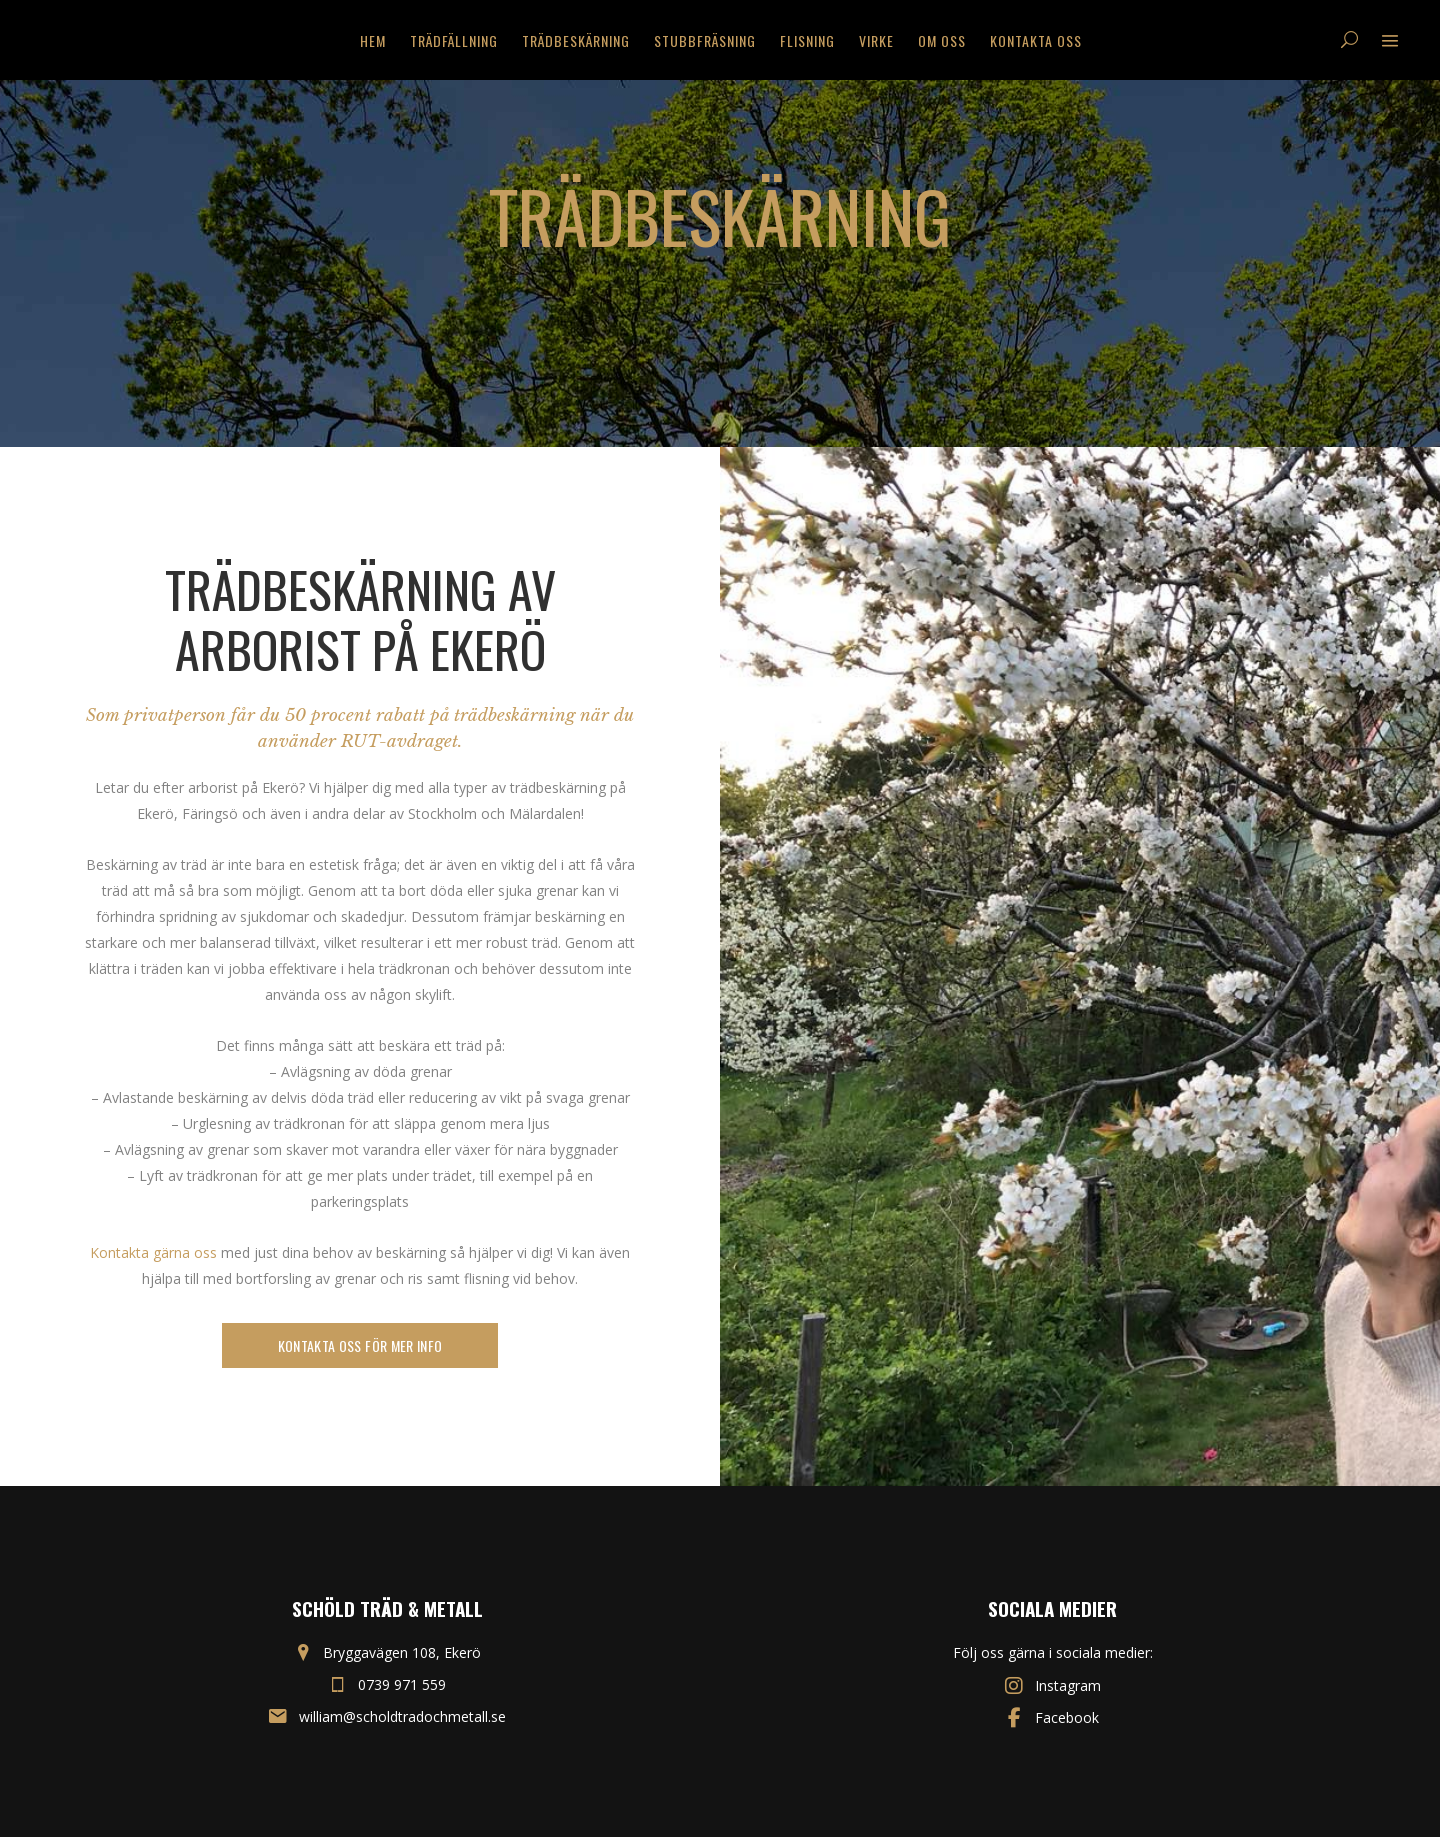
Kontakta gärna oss (153, 1252)
